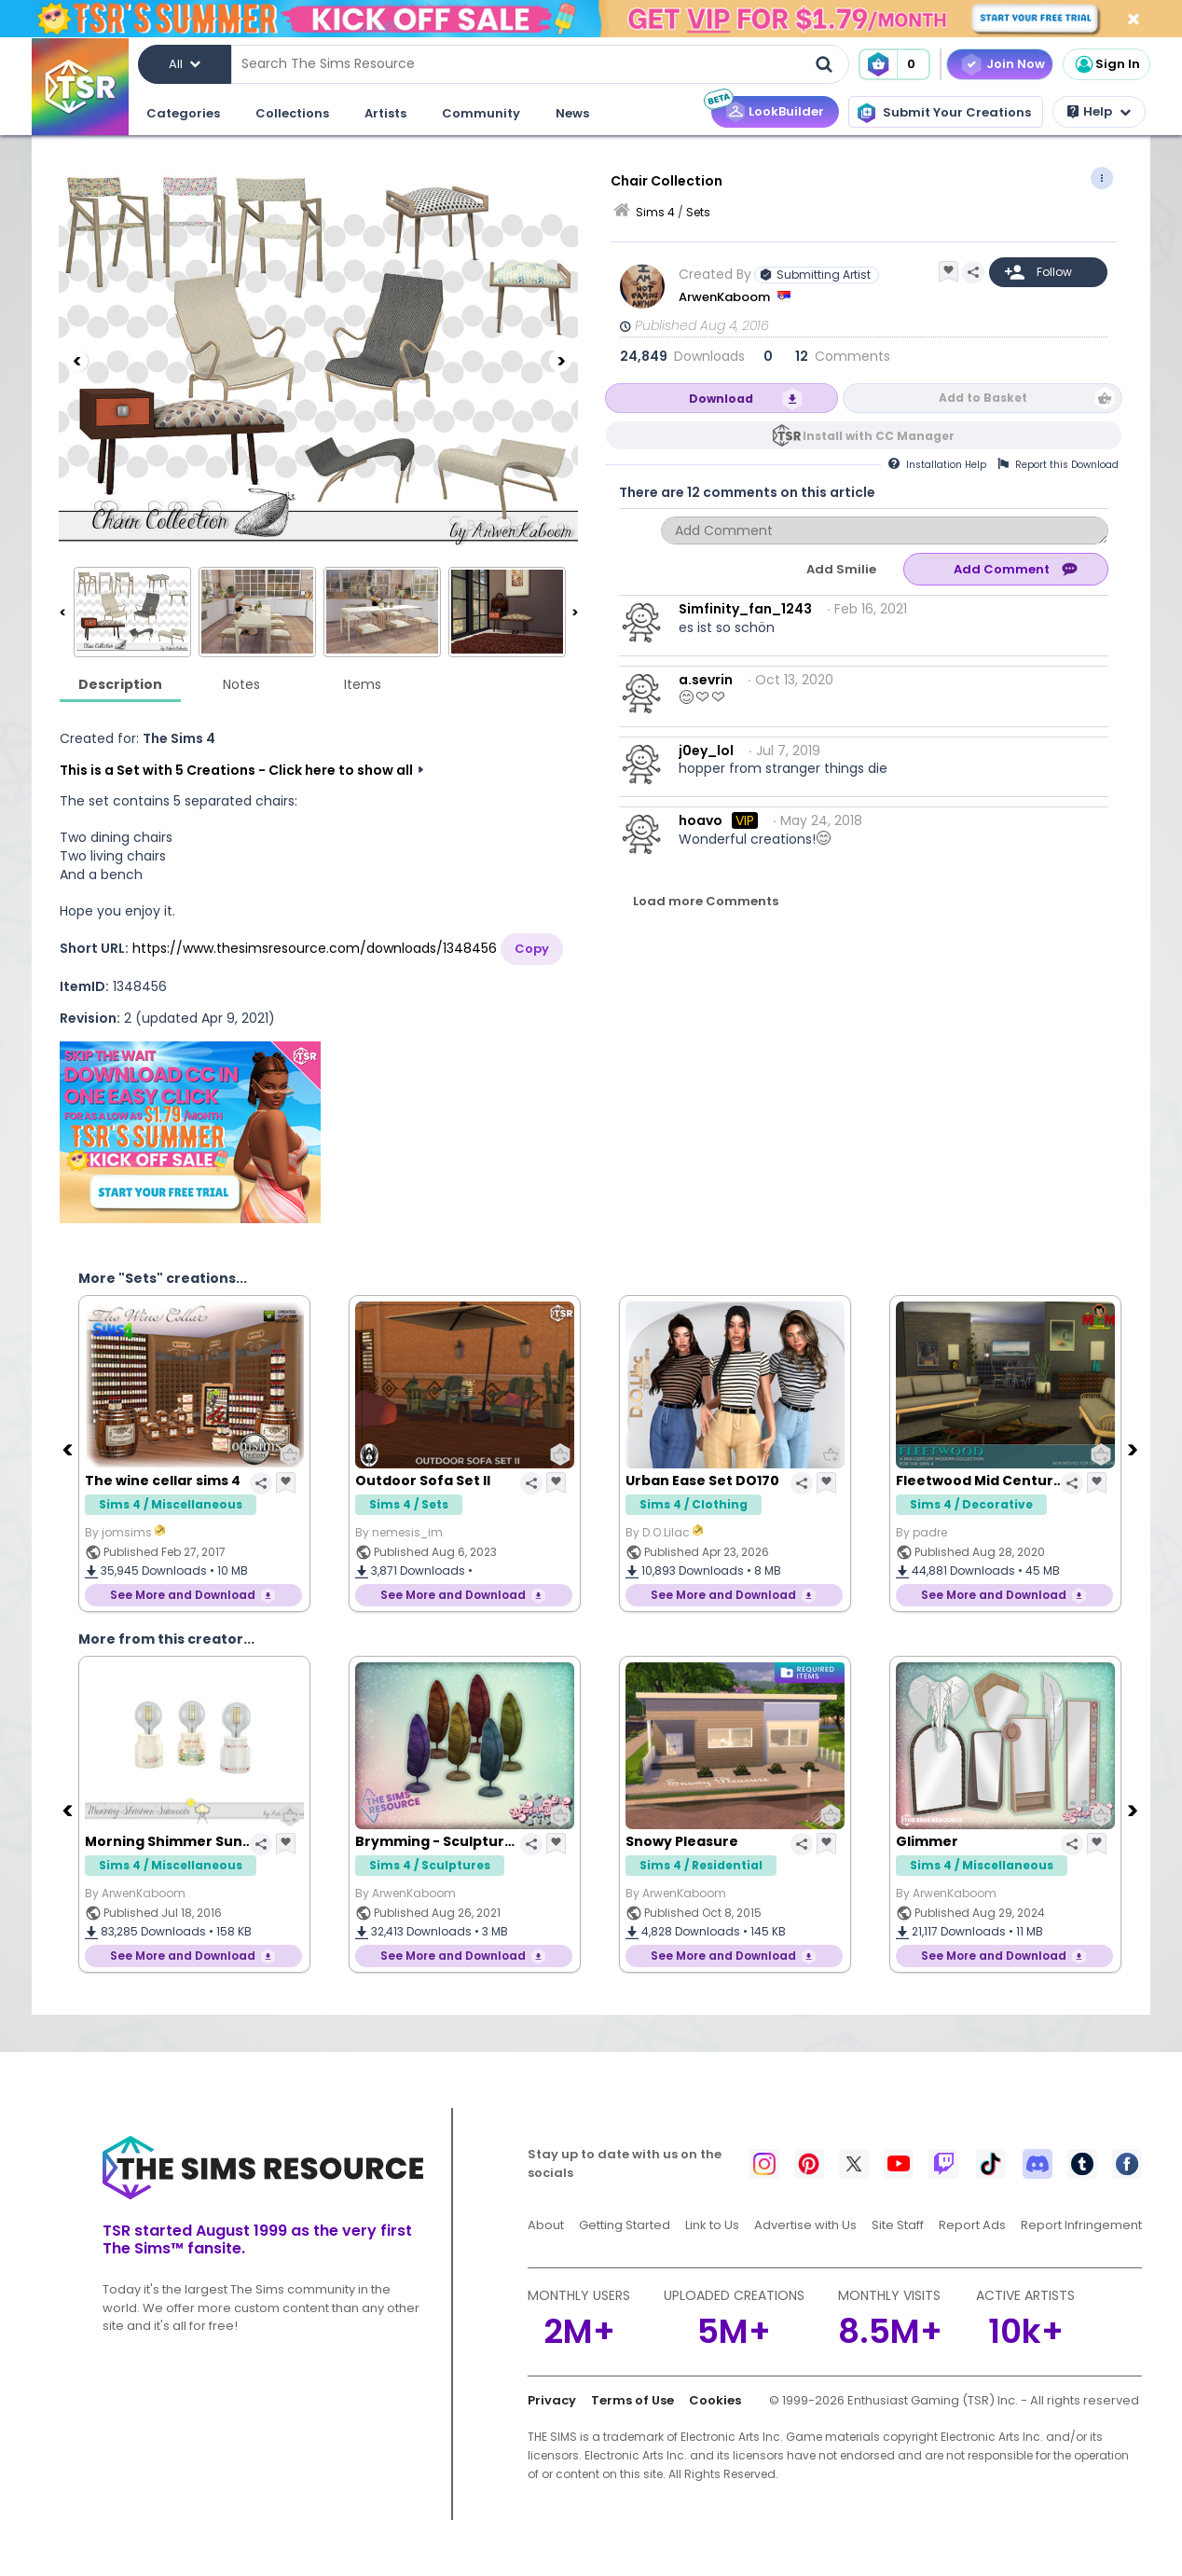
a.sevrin (706, 679)
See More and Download (182, 1595)
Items (362, 684)
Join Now (1015, 64)
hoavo (700, 820)
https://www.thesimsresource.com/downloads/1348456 (314, 948)
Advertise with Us (805, 2225)
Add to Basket (983, 398)
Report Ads (972, 2225)
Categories (183, 113)
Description (120, 684)
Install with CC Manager (879, 436)
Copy (532, 948)
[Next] (560, 361)
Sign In (1106, 64)
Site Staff (898, 2225)
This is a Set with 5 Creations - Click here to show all (236, 770)
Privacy (552, 2400)
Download (721, 398)
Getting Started (624, 2225)
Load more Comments (705, 901)
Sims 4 (655, 212)
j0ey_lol (706, 750)
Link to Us (712, 2225)
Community (481, 113)
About (546, 2225)
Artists (385, 113)
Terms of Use (632, 2400)
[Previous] (76, 361)
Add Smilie (841, 569)
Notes (241, 684)
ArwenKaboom (726, 297)
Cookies (715, 2400)
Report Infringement (1081, 2225)
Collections (292, 113)
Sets (698, 212)
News (572, 113)
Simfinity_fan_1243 (745, 608)
